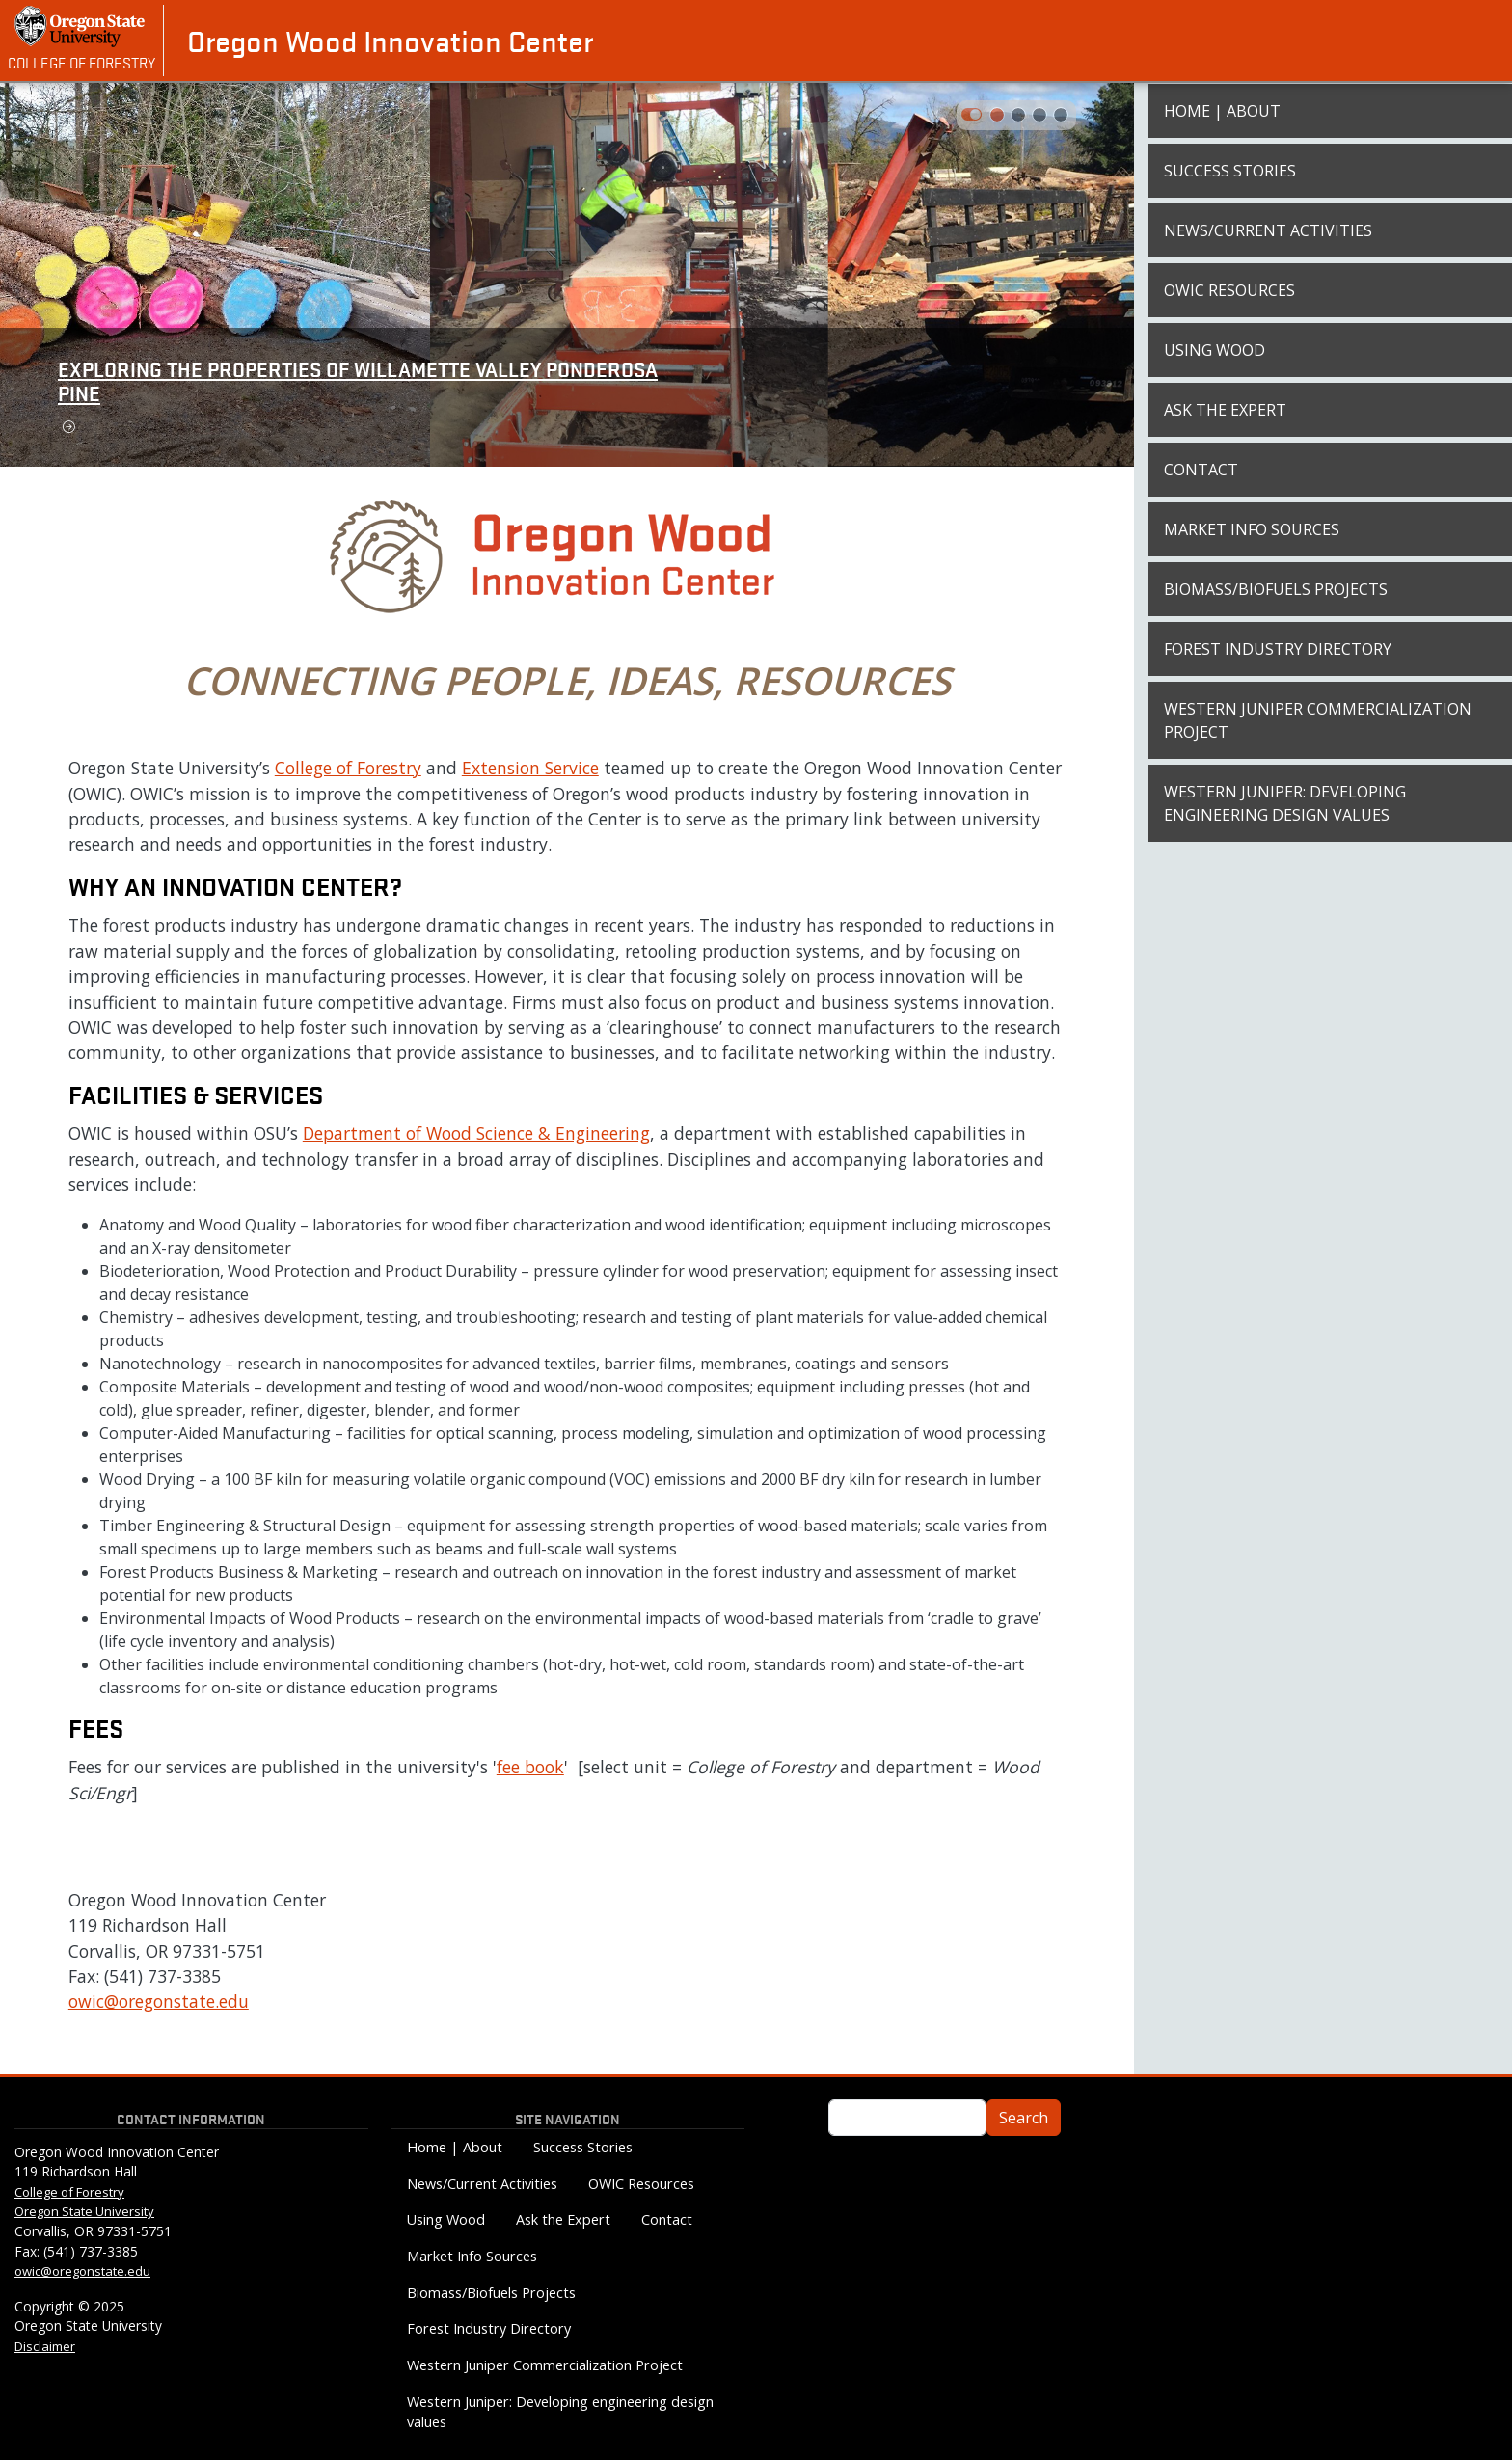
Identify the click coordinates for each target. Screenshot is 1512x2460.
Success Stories (1230, 170)
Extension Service (530, 767)
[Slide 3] (1060, 114)
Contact (1201, 469)
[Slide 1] (1018, 114)
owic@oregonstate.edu (158, 2001)
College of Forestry (81, 61)
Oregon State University (84, 2211)
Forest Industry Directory (1277, 649)
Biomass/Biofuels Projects (1276, 589)
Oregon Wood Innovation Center (390, 40)
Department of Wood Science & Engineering (476, 1133)
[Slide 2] (1039, 114)
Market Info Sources (1251, 529)
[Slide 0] (997, 114)
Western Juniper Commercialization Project (1318, 720)
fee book (530, 1766)
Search (1023, 2117)
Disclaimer (44, 2346)
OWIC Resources (1229, 290)
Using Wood (1214, 350)
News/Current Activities (1268, 230)
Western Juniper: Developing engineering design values (1285, 803)
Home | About (1222, 111)
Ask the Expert (1225, 409)
